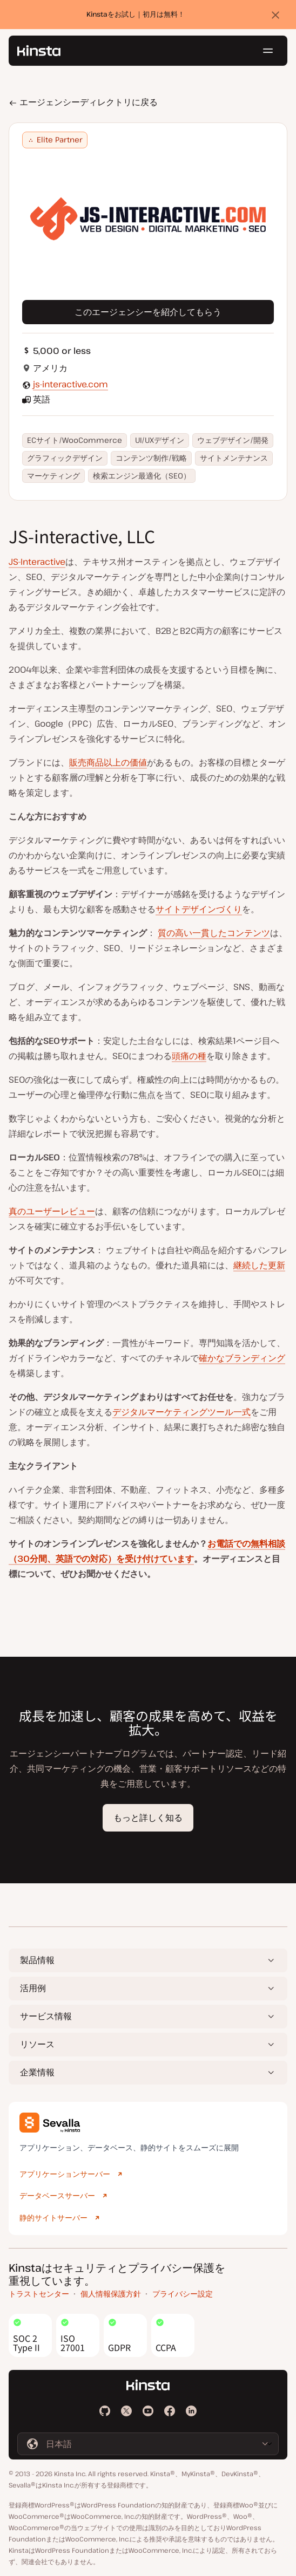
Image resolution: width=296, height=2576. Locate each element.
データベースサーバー (57, 2195)
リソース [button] (37, 2044)
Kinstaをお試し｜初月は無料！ (135, 14)
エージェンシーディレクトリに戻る (83, 102)
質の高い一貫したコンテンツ (214, 933)
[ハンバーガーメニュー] (268, 51)
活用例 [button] (33, 1988)
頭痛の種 (189, 1056)
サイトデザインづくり (199, 909)
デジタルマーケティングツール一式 (181, 1412)
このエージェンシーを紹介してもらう (148, 312)
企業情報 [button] (37, 2072)
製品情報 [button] (37, 1960)
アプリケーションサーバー (64, 2174)
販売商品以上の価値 (108, 762)
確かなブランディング (242, 1358)
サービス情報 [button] (46, 2016)
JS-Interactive (37, 562)
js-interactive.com (70, 384)
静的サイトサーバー (53, 2217)
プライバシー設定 (182, 2293)
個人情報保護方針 (110, 2293)
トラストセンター (39, 2293)
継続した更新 (259, 1265)
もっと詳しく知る (148, 1817)
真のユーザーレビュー (52, 1211)
